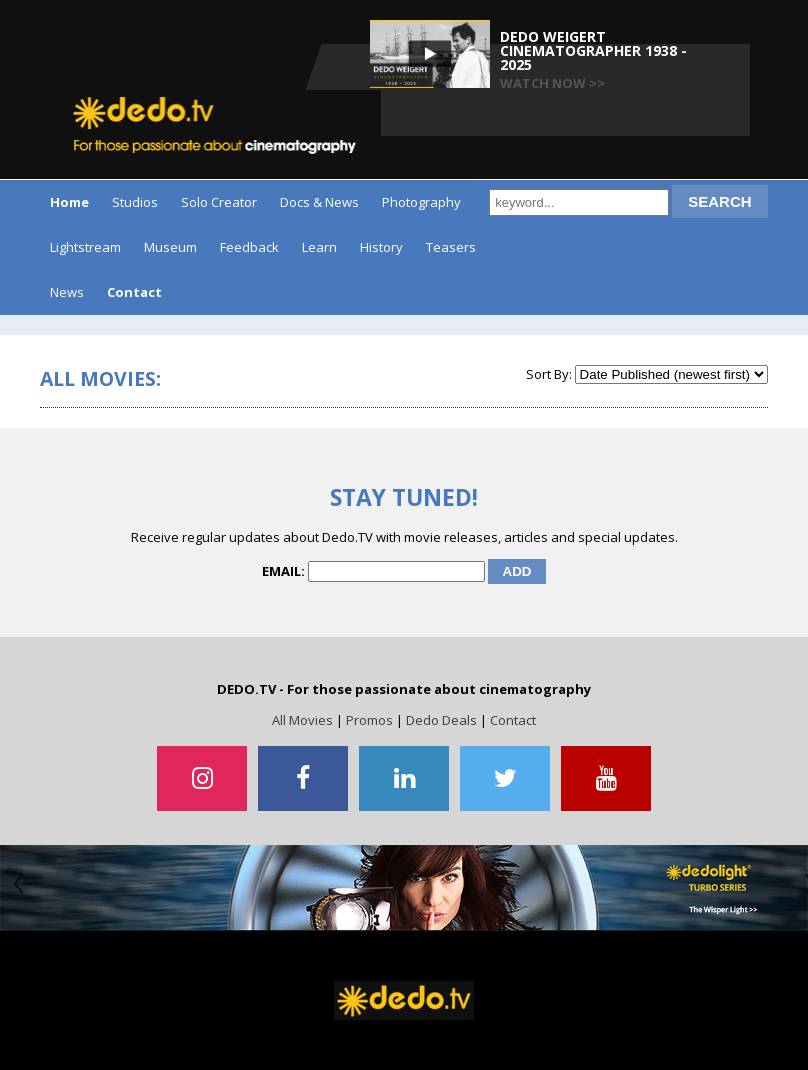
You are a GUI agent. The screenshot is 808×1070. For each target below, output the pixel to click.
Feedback (249, 247)
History (381, 247)
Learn (319, 247)
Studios (135, 202)
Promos (369, 720)
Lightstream (85, 247)
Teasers (451, 247)
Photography (421, 202)
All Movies (302, 720)
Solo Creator (219, 202)
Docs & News (319, 202)
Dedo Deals (441, 720)
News (67, 292)
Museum (170, 247)
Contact (513, 720)
